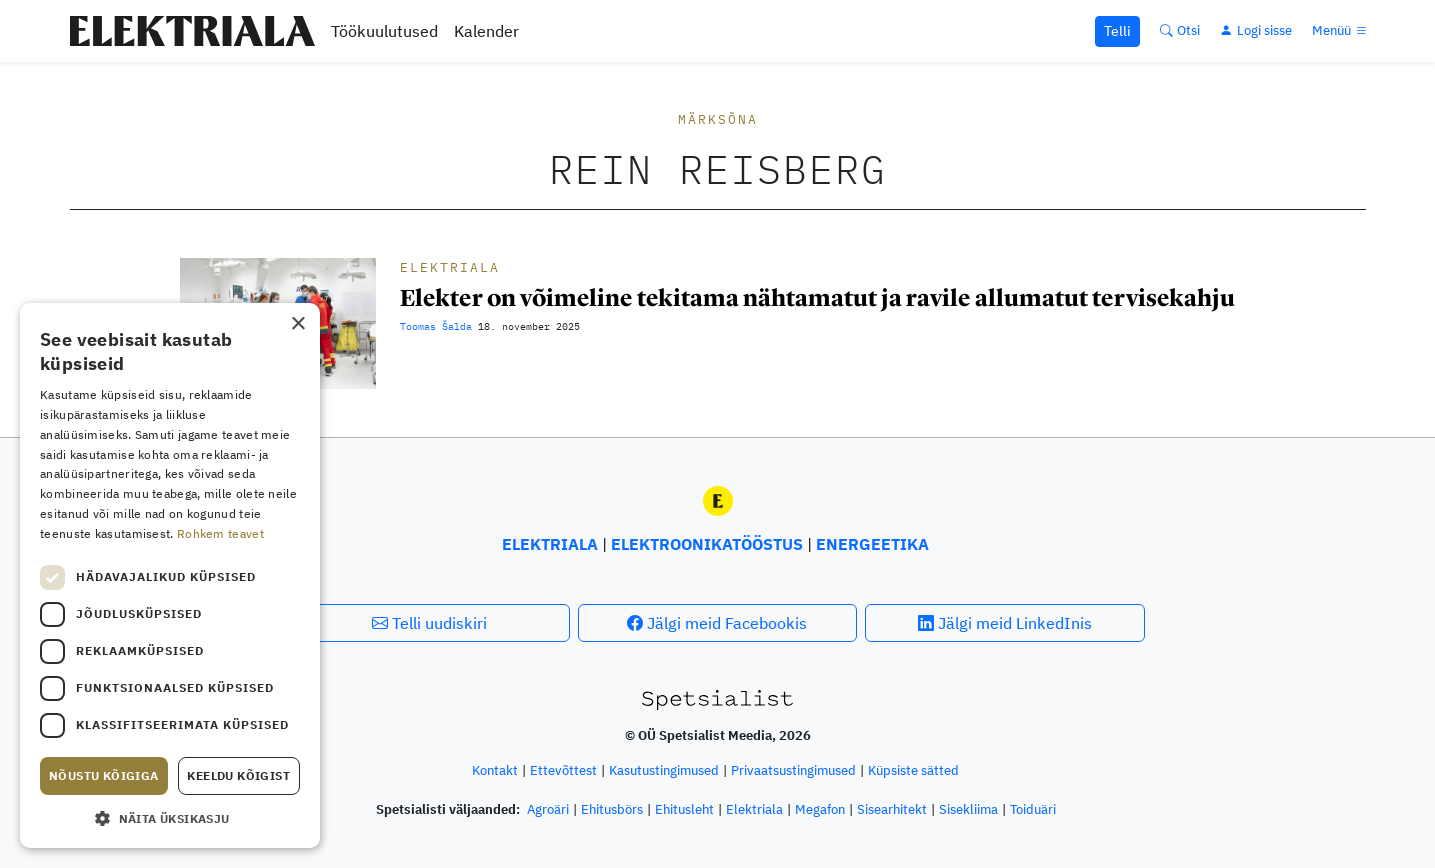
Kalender (486, 31)
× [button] (297, 324)
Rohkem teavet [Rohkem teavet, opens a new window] (220, 533)
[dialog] (170, 575)
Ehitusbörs (612, 809)
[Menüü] (1341, 30)
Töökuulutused (384, 31)
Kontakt (495, 770)
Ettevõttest (563, 770)
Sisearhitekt (892, 809)
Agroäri (548, 809)
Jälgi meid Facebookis (717, 623)
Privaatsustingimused (793, 770)
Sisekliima (968, 809)
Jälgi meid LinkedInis (1005, 623)
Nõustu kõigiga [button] (104, 775)
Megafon (820, 809)
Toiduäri (1033, 809)
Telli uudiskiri (429, 623)
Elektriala (450, 267)
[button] (170, 818)
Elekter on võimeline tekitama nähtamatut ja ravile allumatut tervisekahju (817, 297)
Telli (1117, 31)
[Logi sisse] (1256, 30)
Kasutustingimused (664, 770)
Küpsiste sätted (913, 770)
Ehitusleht (684, 809)
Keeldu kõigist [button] (238, 775)
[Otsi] (1180, 30)
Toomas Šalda (436, 326)
